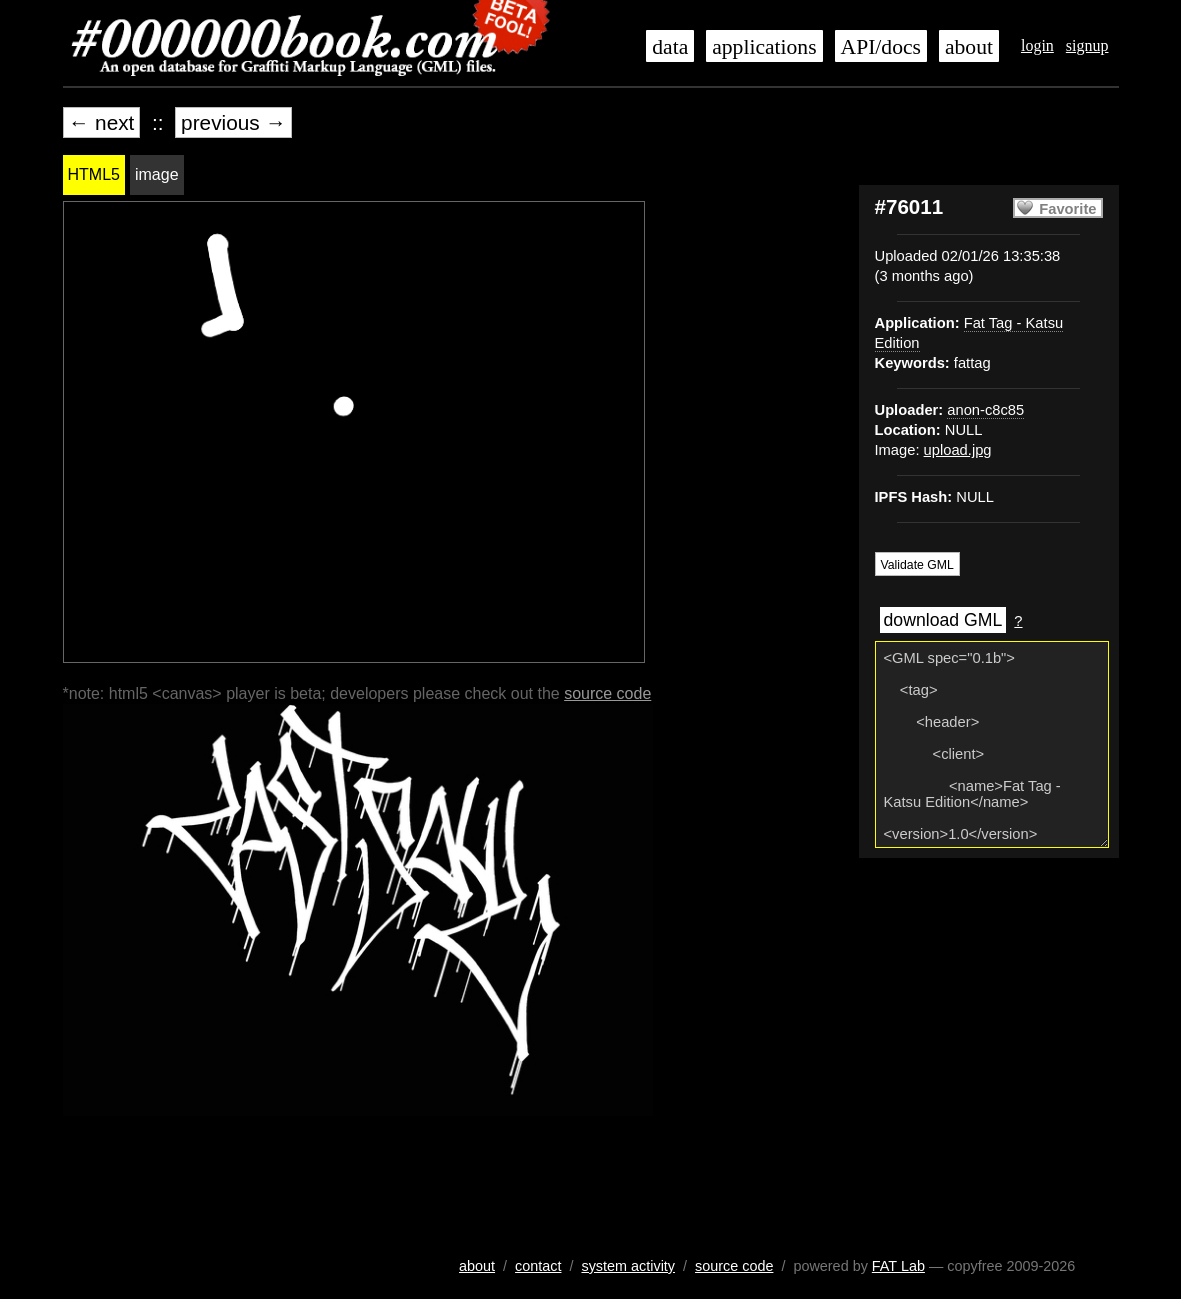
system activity (628, 1266)
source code (607, 693)
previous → (233, 122)
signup (1087, 45)
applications (764, 47)
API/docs (881, 47)
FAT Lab (898, 1266)
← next (102, 122)
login (1037, 45)
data (670, 47)
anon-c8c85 (985, 410)
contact (538, 1266)
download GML (943, 620)
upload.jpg (958, 450)
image (157, 174)
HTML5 (94, 174)
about (969, 47)
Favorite (1067, 209)
